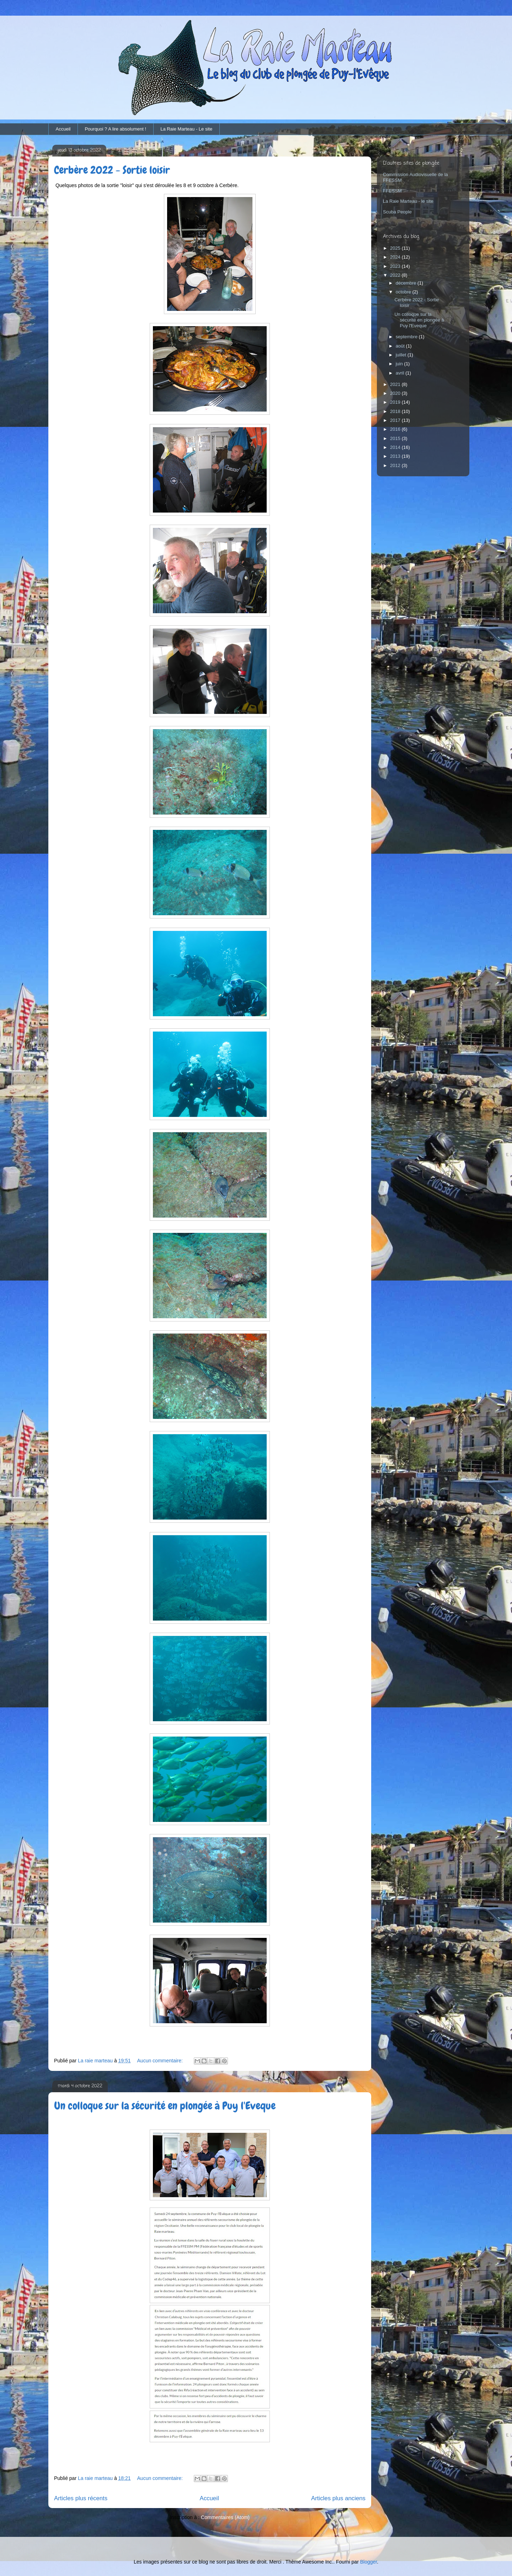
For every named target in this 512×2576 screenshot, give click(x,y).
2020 (396, 393)
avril (400, 373)
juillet (401, 354)
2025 (396, 248)
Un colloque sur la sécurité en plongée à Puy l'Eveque (165, 2106)
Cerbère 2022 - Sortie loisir (112, 170)
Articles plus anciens (338, 2498)
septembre (407, 336)
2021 (396, 384)
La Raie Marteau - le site (408, 201)
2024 (396, 257)
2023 (396, 266)
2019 (396, 402)
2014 (396, 447)
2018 (396, 411)
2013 (396, 456)
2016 (396, 429)
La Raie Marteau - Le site (186, 129)
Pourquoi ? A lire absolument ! (115, 129)
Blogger (368, 2562)
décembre (406, 283)
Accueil (63, 129)
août (401, 346)
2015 (396, 438)
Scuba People (397, 211)
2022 (396, 275)
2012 (396, 465)
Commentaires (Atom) (225, 2517)
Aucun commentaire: (160, 2060)
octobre (404, 292)
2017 (396, 420)
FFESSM (392, 191)
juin (400, 363)
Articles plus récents (80, 2498)
